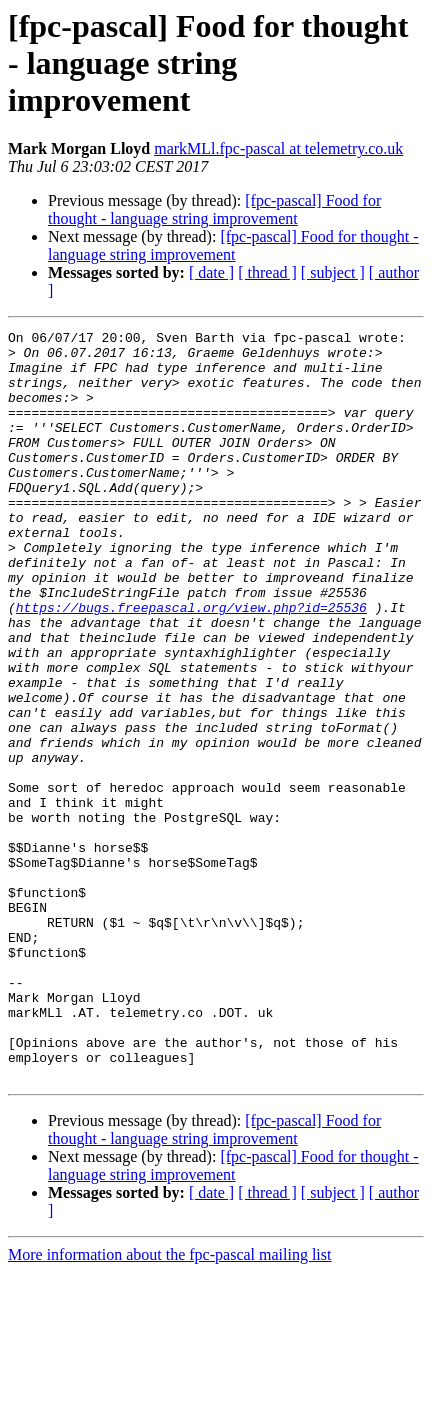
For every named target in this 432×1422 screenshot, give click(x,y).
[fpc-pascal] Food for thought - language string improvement (214, 209)
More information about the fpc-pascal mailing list (169, 1404)
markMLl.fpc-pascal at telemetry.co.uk (278, 148)
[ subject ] (333, 272)
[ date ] (211, 272)
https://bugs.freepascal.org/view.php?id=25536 (191, 664)
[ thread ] (267, 272)
